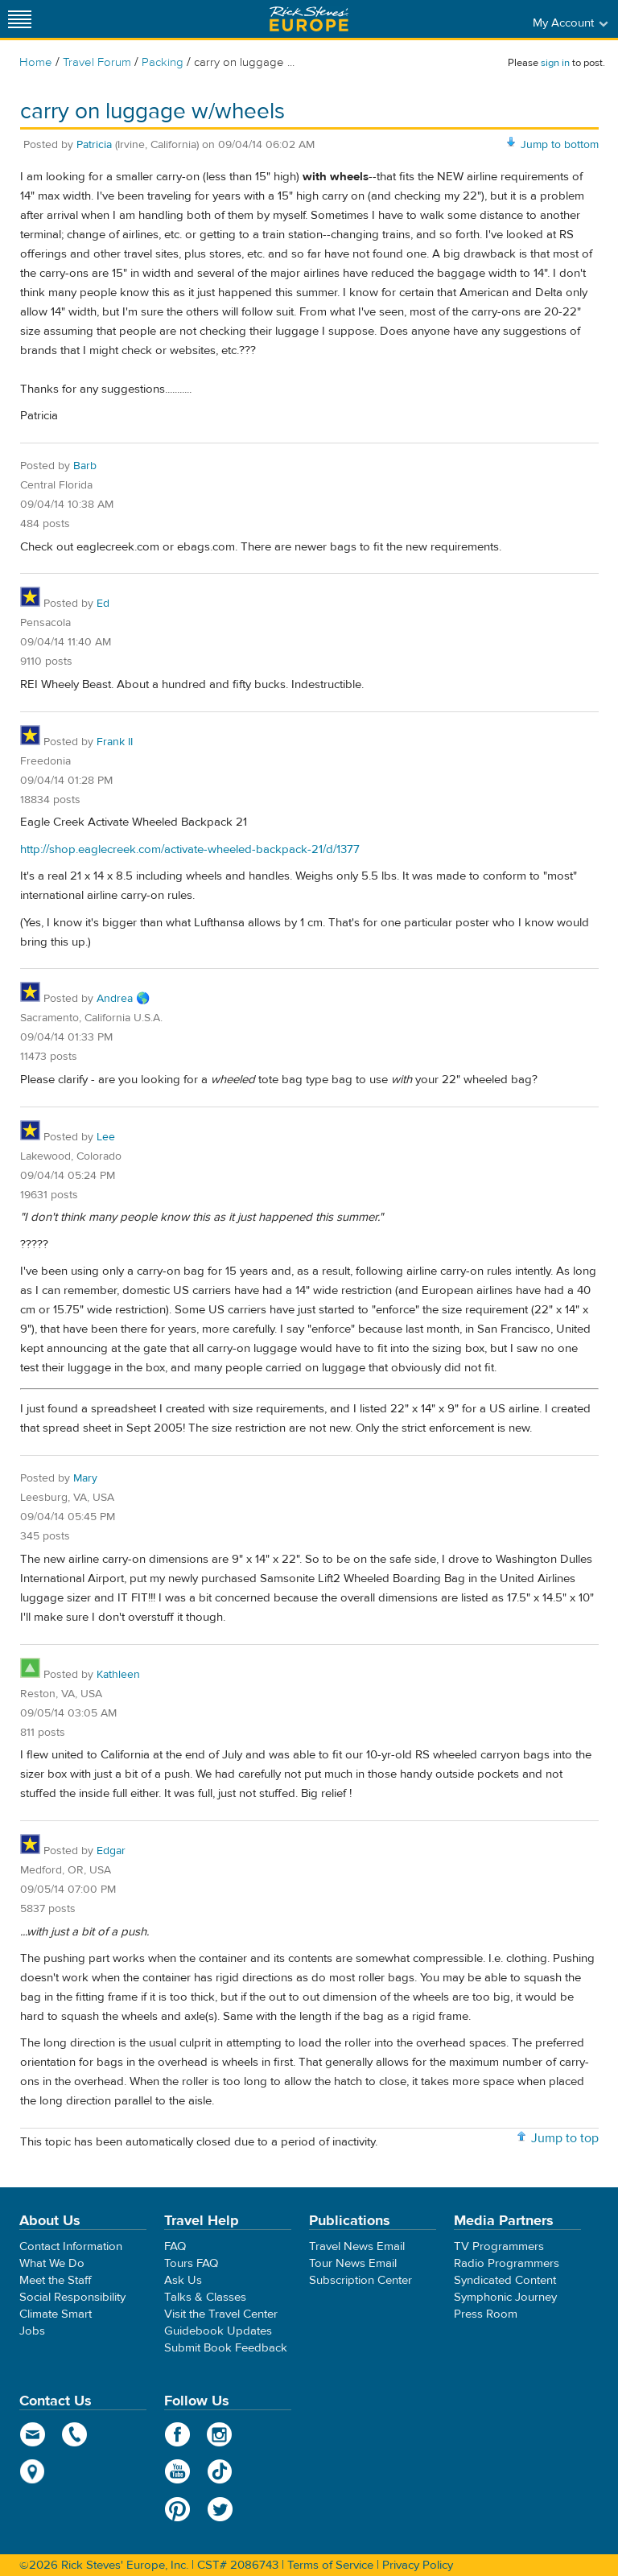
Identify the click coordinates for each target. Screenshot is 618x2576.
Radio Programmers (506, 2263)
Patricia (94, 145)
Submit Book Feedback (225, 2347)
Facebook (177, 2434)
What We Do (51, 2263)
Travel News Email (357, 2246)
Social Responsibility (72, 2297)
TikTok (220, 2471)
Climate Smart (55, 2314)
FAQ (175, 2246)
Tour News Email (353, 2263)
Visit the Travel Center (221, 2314)
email (32, 2434)
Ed (103, 603)
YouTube (177, 2471)
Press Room (485, 2314)
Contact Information (70, 2246)
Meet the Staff (55, 2280)
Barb (85, 466)
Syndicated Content (505, 2280)
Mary (85, 1478)
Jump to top (565, 2138)
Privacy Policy (417, 2565)
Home (35, 62)
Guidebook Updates (218, 2331)
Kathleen (118, 1674)
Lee (106, 1137)
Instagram (220, 2434)
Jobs (32, 2331)
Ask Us (183, 2280)
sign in (555, 62)
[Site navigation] (20, 19)
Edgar (111, 1851)
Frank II (115, 742)
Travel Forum (97, 62)
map (32, 2471)
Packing (162, 62)
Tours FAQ (191, 2263)
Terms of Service (330, 2565)
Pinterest (177, 2509)
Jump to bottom (560, 145)
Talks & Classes (205, 2297)
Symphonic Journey (505, 2297)
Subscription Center (360, 2280)
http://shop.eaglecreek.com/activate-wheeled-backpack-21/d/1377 (190, 849)
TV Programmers (499, 2246)
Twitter (220, 2509)
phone (75, 2434)
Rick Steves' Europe (309, 19)
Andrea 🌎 (123, 998)
